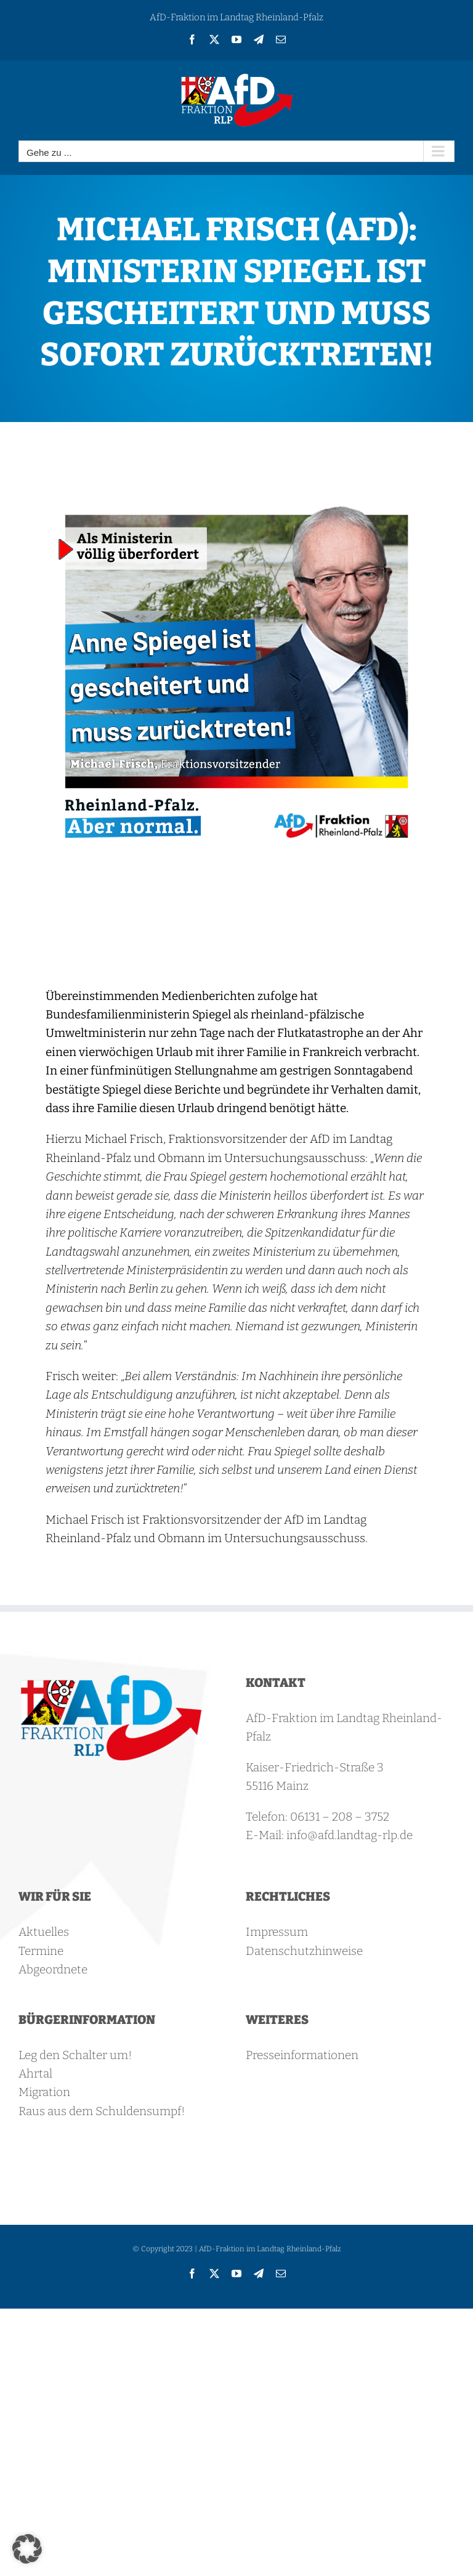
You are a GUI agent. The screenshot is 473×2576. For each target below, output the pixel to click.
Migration (44, 2092)
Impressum (277, 1932)
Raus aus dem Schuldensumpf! (101, 2111)
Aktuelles (43, 1932)
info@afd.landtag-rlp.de (349, 1835)
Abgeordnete (52, 1969)
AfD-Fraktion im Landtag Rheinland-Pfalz (236, 17)
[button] (27, 2549)
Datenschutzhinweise (304, 1951)
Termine (40, 1951)
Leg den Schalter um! (75, 2055)
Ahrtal (35, 2073)
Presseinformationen (302, 2055)
